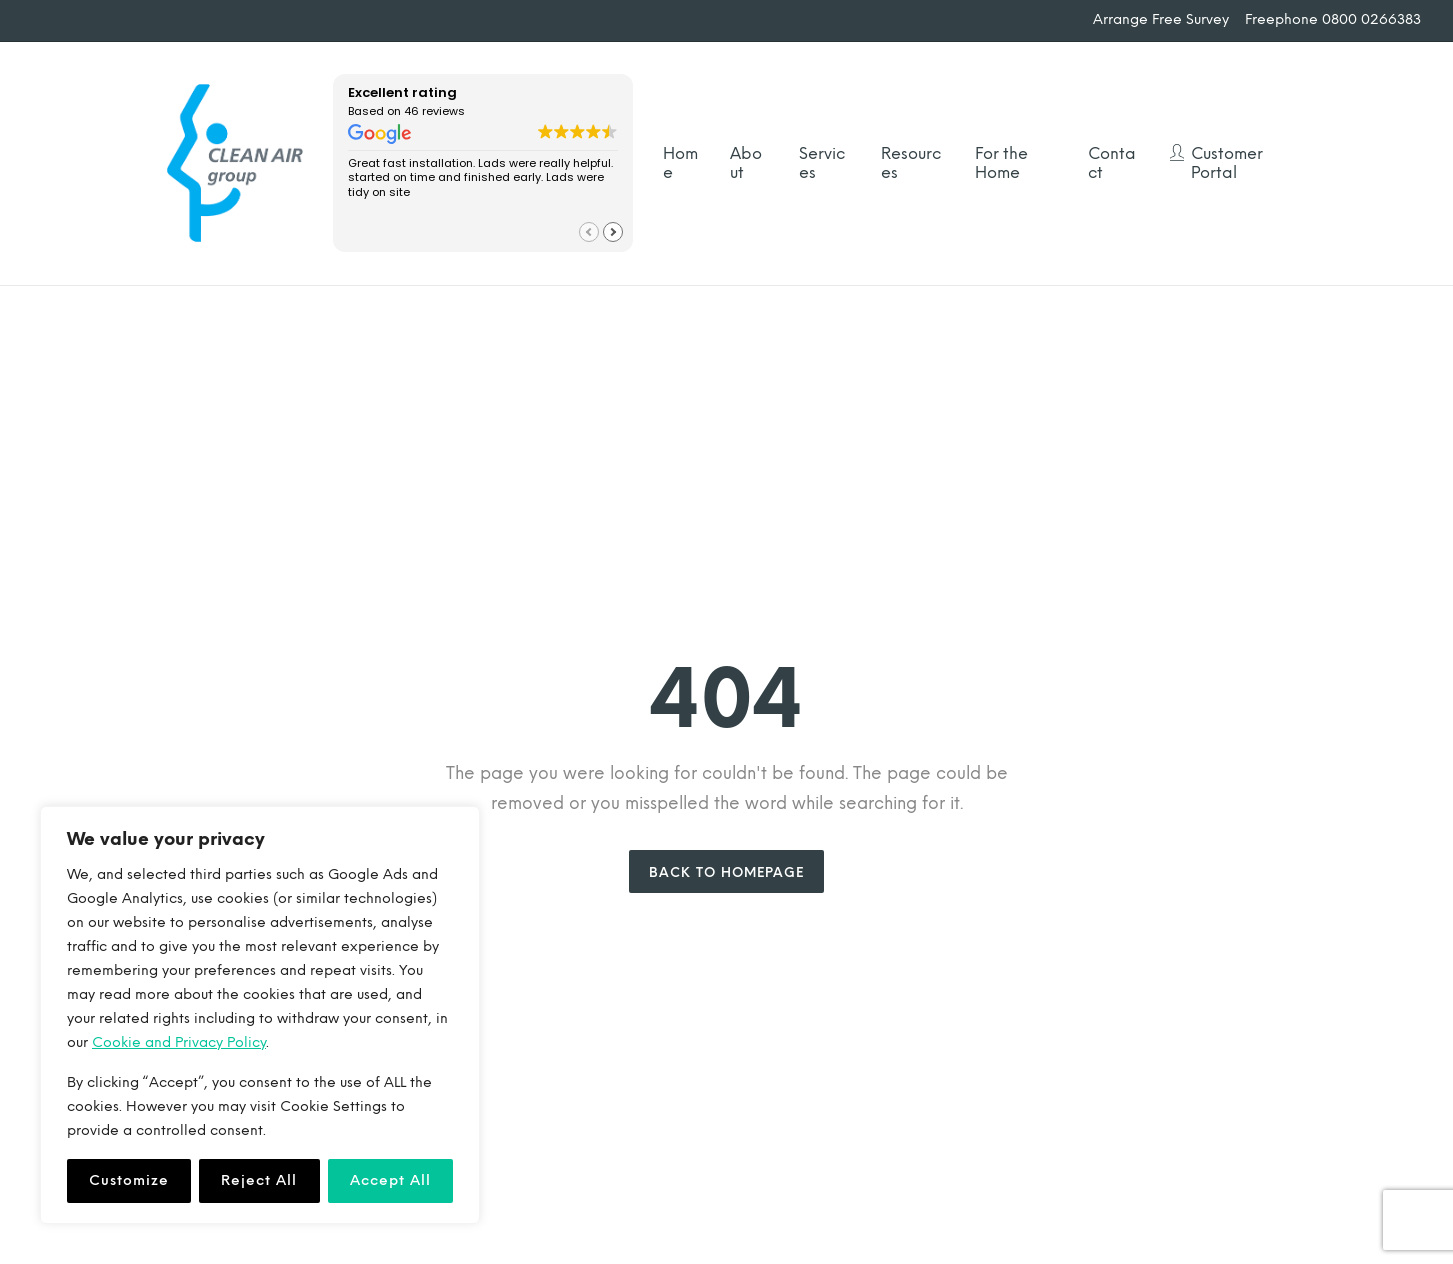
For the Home (1001, 163)
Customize (129, 1180)
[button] (613, 232)
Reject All (259, 1180)
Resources (911, 163)
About (746, 163)
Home (680, 163)
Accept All (390, 1180)
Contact (1112, 163)
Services (822, 163)
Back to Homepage (726, 872)
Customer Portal (1227, 163)
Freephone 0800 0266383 (1333, 20)
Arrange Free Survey (1161, 20)
